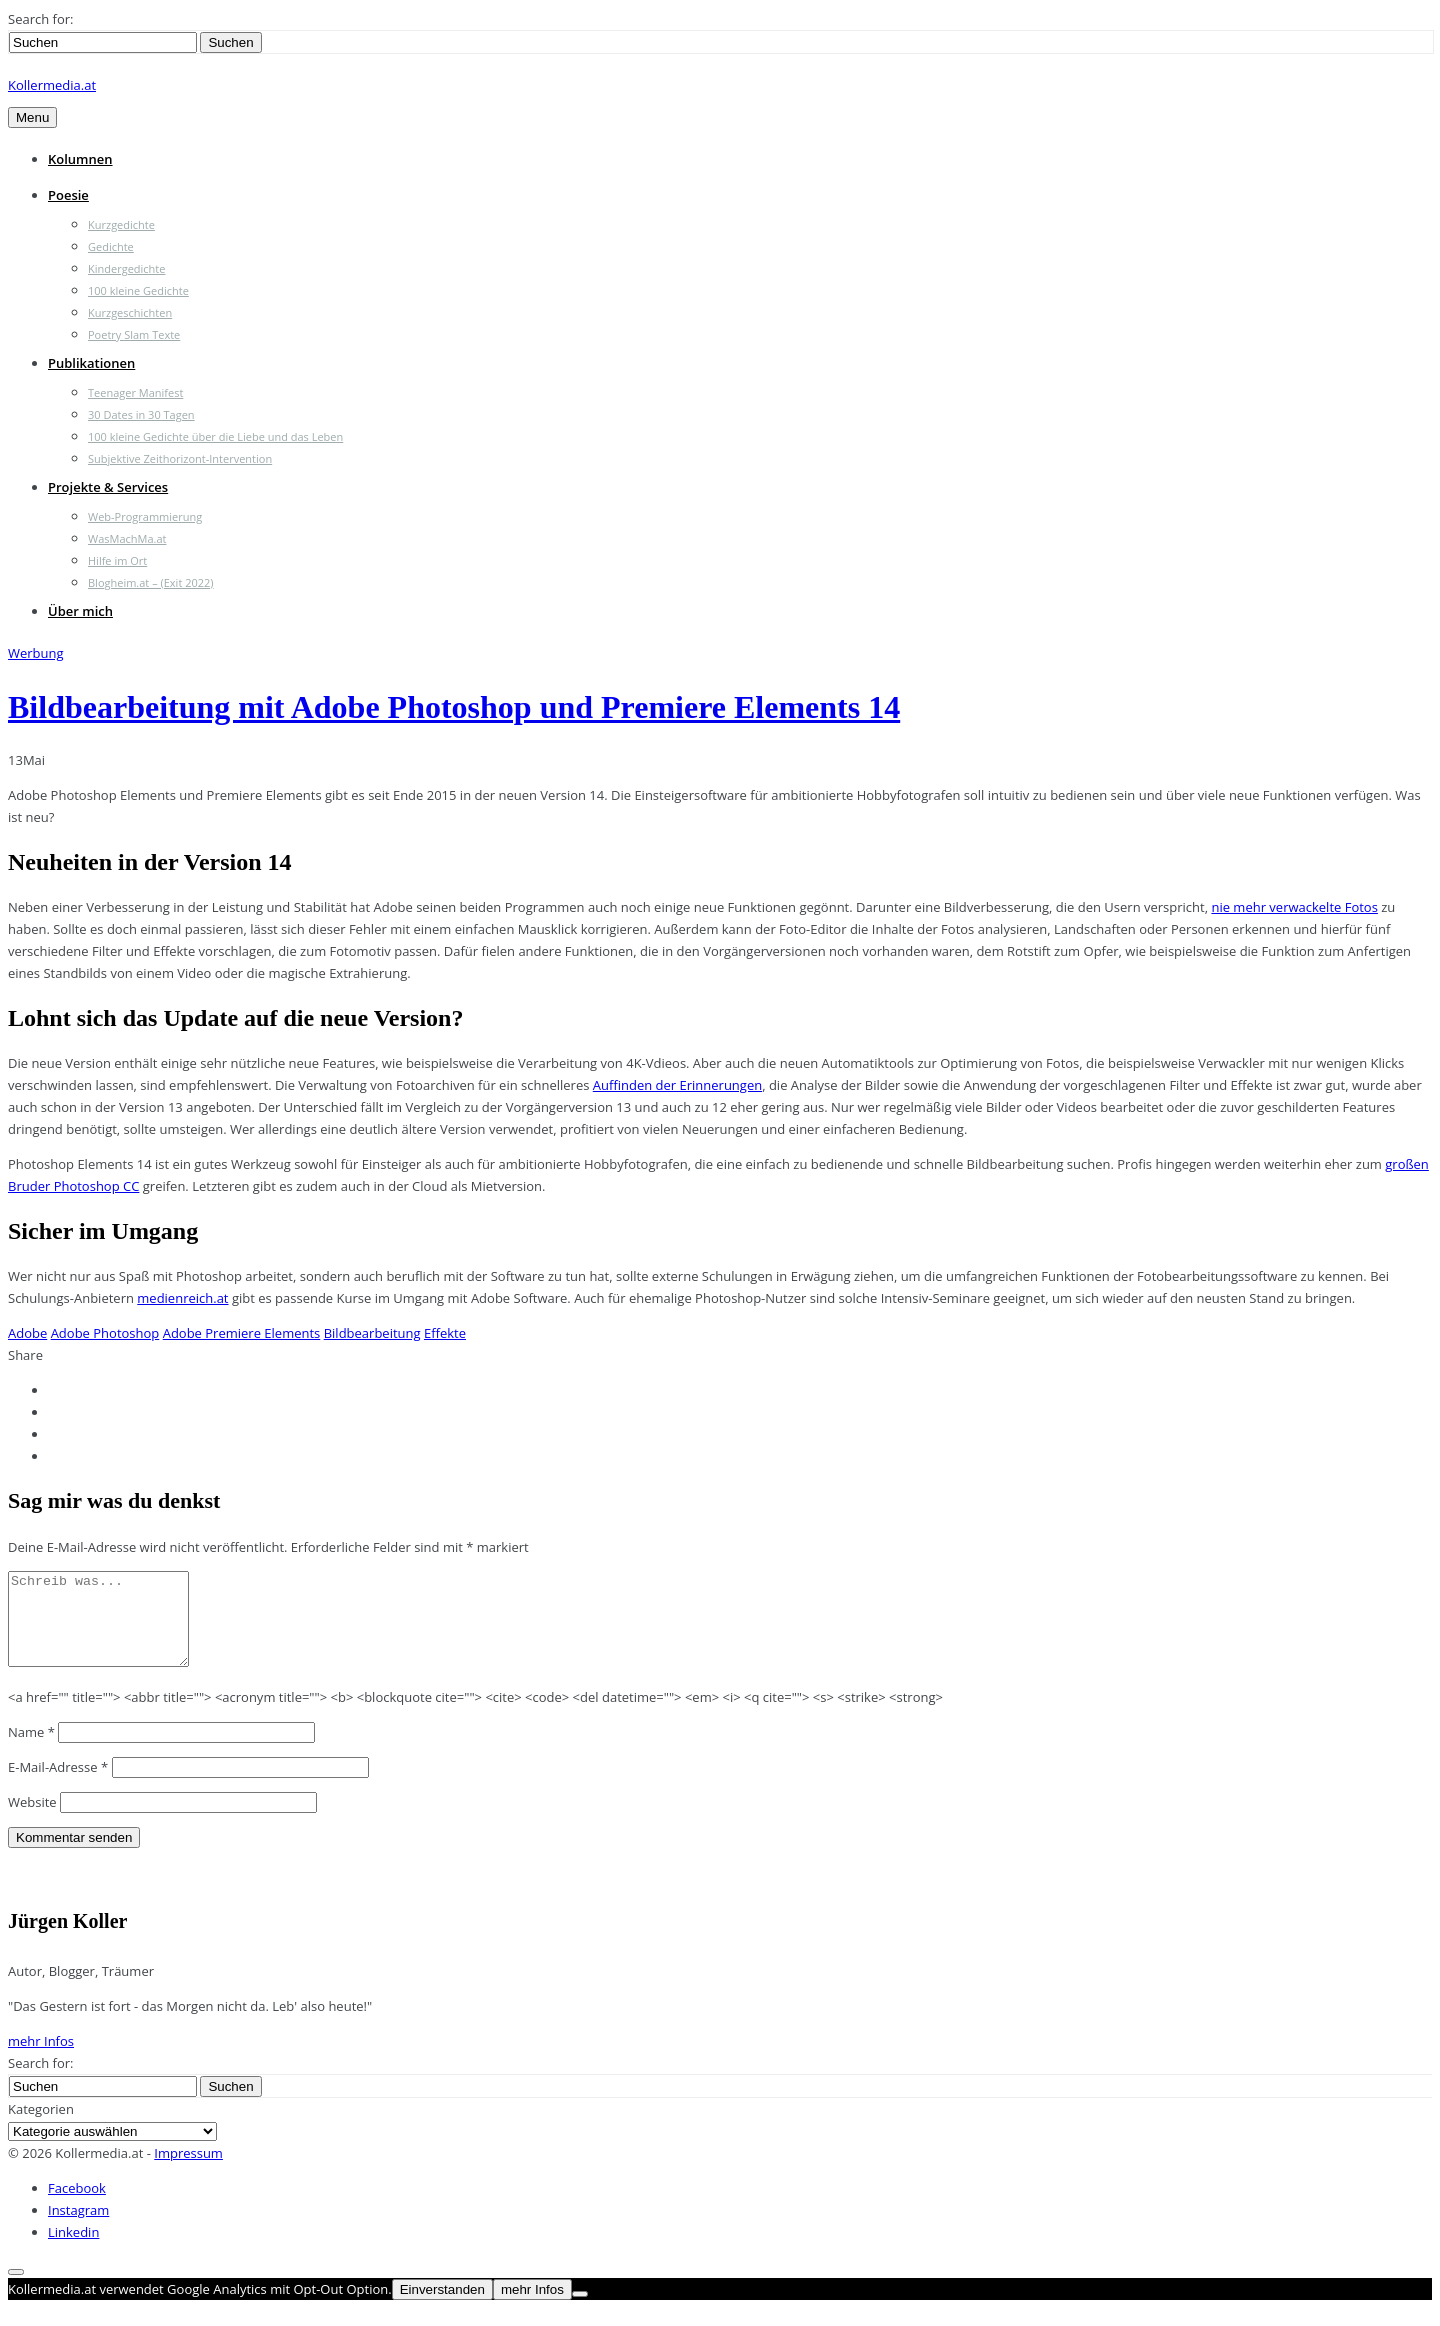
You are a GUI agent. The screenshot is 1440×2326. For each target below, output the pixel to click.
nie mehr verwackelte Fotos (1294, 907)
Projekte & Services (108, 487)
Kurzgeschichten (130, 312)
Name (31, 1750)
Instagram (78, 2228)
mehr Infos (41, 2059)
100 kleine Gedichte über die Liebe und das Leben (215, 436)
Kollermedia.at (52, 85)
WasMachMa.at (127, 538)
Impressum (188, 2171)
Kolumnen (80, 159)
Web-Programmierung (145, 516)
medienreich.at (182, 1298)
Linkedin (73, 2250)
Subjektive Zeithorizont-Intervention (180, 458)
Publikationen (91, 363)
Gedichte (111, 246)
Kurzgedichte (121, 224)
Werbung (36, 653)
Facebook (77, 2206)
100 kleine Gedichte (138, 290)
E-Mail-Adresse (58, 1785)
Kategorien (41, 2127)
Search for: (40, 19)
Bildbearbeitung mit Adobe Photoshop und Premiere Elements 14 (454, 707)
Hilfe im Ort (117, 560)
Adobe (27, 1333)
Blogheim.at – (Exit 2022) (151, 582)
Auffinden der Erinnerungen (677, 1085)
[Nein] (580, 2312)
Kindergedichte (126, 268)
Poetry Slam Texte (134, 334)
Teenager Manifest (135, 392)
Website (32, 1820)
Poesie (68, 195)
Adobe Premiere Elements (242, 1333)
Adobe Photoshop (105, 1333)
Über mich (80, 611)
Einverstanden (442, 2307)
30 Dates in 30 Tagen (141, 414)
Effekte (445, 1333)
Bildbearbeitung (372, 1333)
